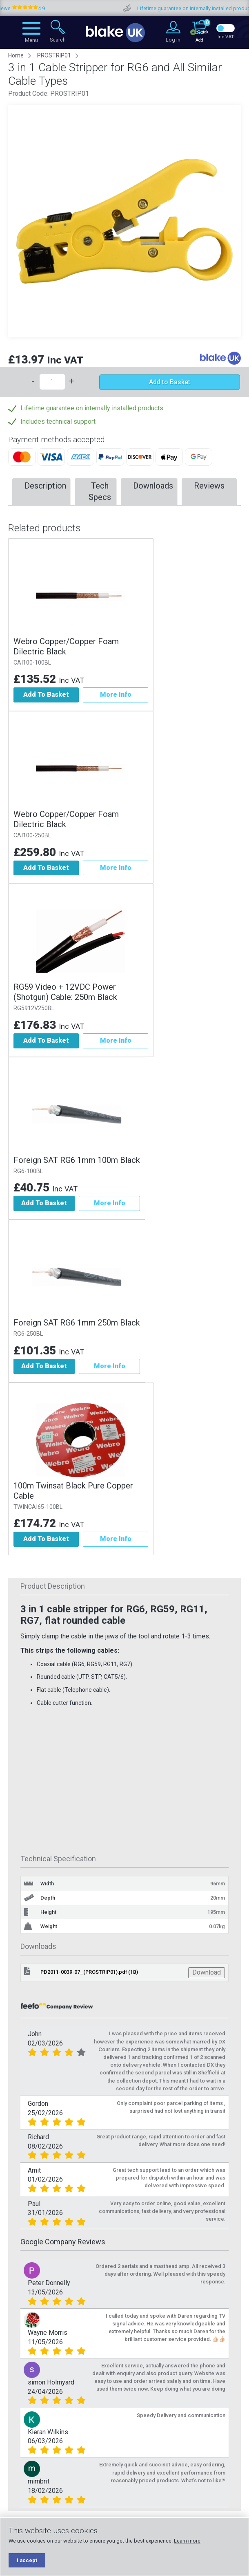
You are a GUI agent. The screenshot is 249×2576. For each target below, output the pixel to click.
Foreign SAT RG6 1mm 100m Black (76, 1160)
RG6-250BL (28, 1333)
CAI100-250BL (32, 835)
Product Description (52, 1586)
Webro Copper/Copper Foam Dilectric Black (66, 646)
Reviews (209, 486)
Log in (173, 40)
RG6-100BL (28, 1171)
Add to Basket (169, 382)
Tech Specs (100, 491)
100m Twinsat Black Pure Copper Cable (73, 1491)
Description (45, 486)
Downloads (153, 486)
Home (16, 55)
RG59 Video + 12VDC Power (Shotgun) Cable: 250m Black (65, 992)
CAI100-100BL (32, 662)
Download (206, 1972)
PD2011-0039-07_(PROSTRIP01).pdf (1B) (89, 1972)
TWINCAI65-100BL (37, 1507)
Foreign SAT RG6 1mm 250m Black (76, 1323)
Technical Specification (58, 1858)
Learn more (187, 2541)
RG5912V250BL (33, 1008)
